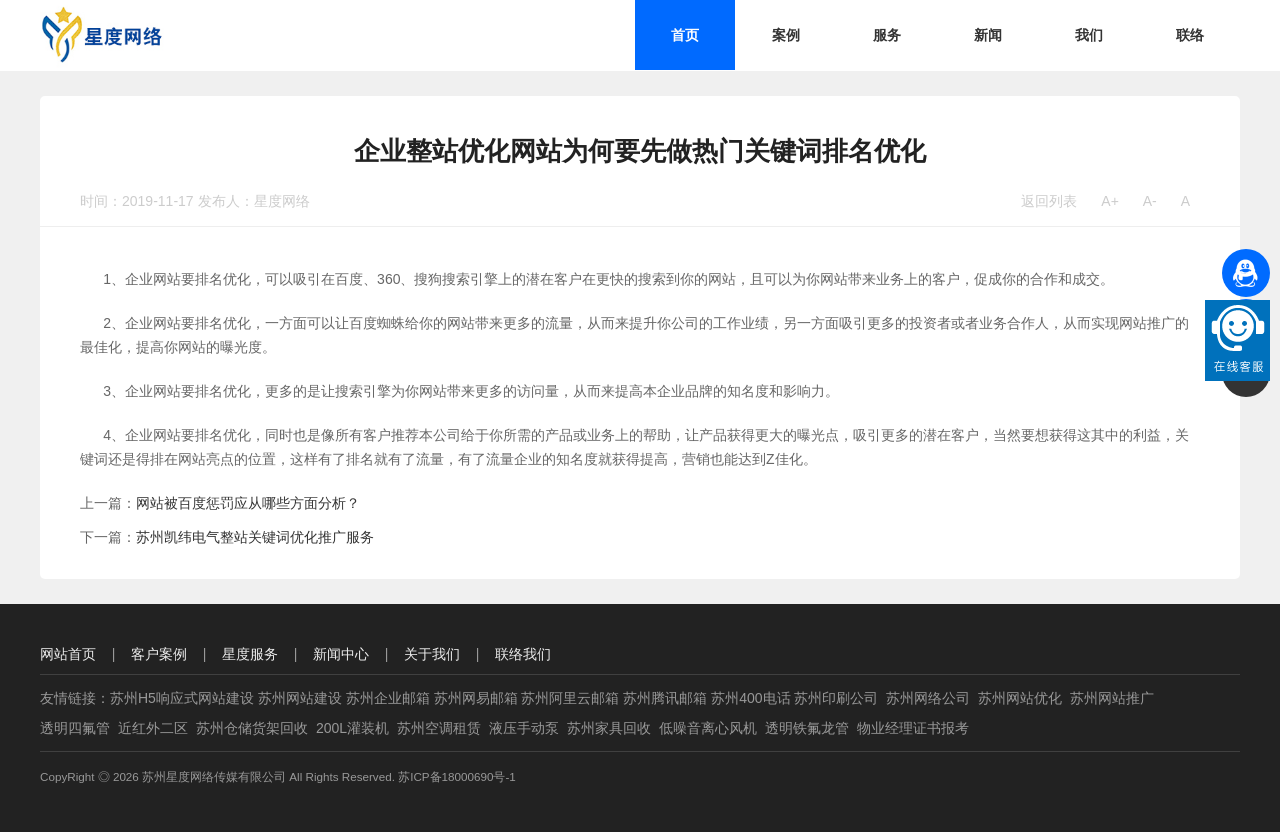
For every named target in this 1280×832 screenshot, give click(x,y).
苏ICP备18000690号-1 (457, 776)
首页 (685, 35)
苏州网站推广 (1112, 698)
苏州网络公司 (928, 698)
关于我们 (432, 654)
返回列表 (1049, 201)
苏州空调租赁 (439, 728)
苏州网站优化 (1020, 698)
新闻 (988, 35)
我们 (1089, 35)
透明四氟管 (75, 728)
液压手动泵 (524, 728)
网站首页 (68, 654)
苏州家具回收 (609, 728)
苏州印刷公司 (836, 698)
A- (1150, 201)
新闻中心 (341, 654)
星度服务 (250, 654)
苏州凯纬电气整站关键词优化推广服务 (255, 537)
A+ (1110, 201)
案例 (786, 35)
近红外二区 (153, 728)
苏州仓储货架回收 (252, 728)
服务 (887, 35)
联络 (1190, 35)
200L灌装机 (352, 728)
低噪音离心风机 (708, 728)
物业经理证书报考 (913, 728)
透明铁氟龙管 (807, 728)
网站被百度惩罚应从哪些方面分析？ (248, 503)
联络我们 (523, 654)
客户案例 (159, 654)
